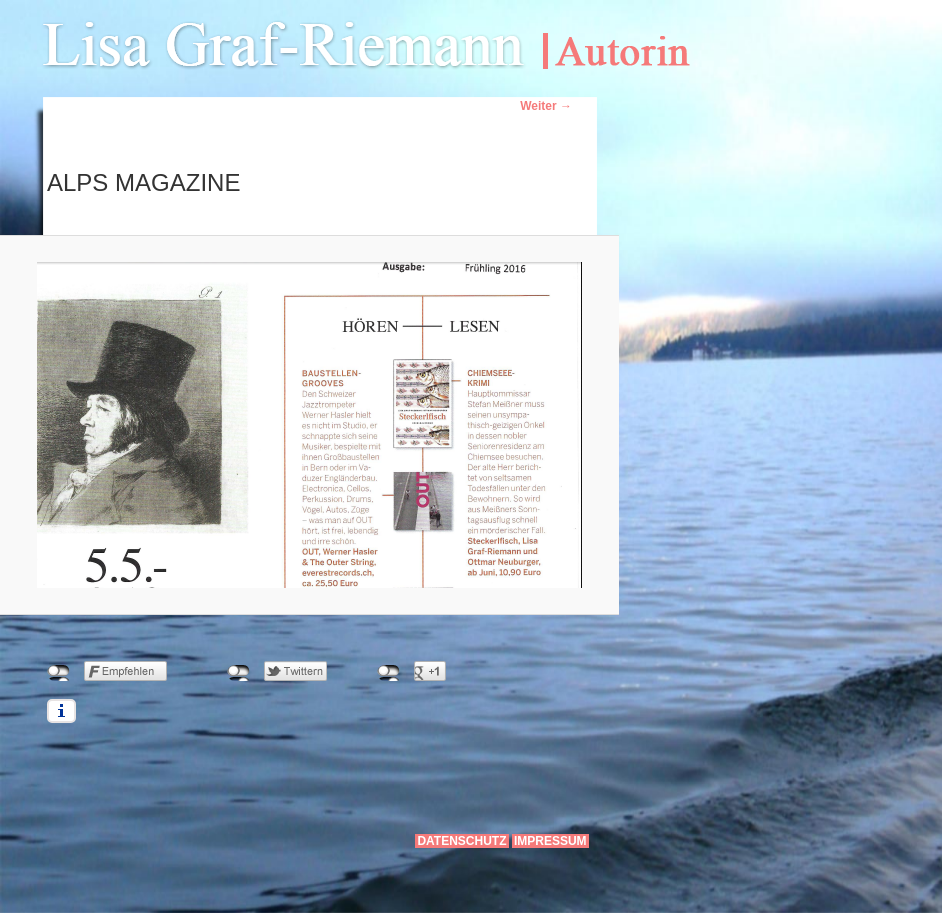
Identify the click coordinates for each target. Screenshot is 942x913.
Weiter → (546, 106)
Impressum (550, 841)
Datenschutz (461, 841)
